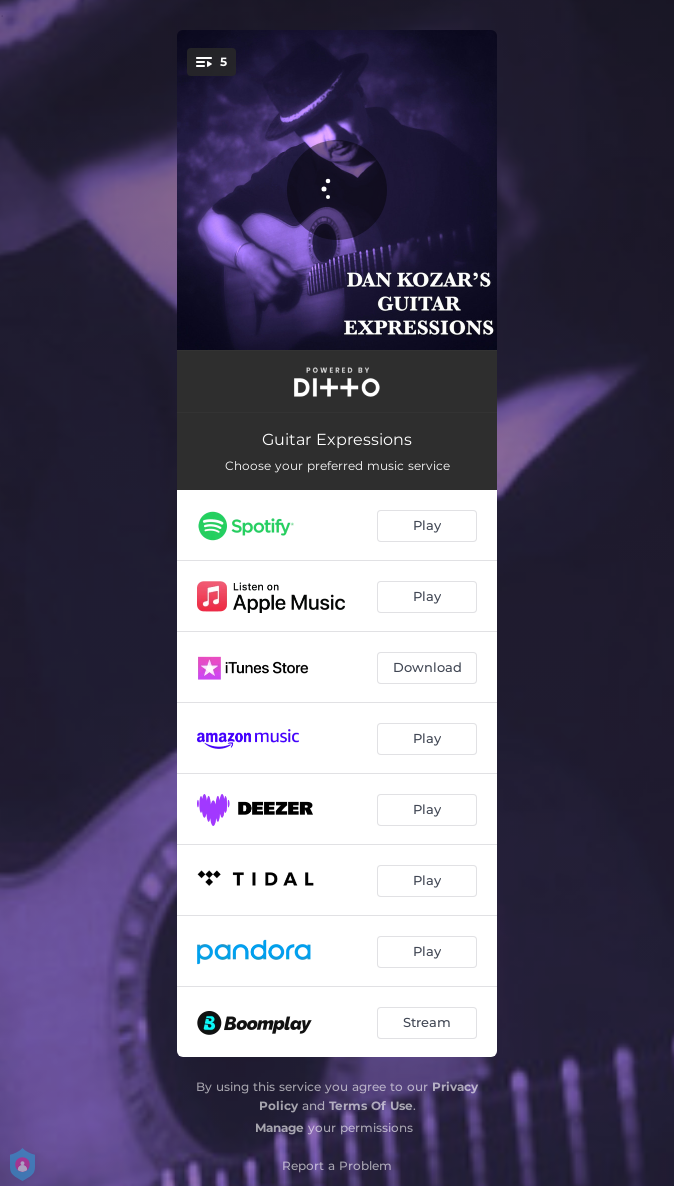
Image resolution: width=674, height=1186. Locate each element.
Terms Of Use (371, 1105)
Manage (279, 1127)
